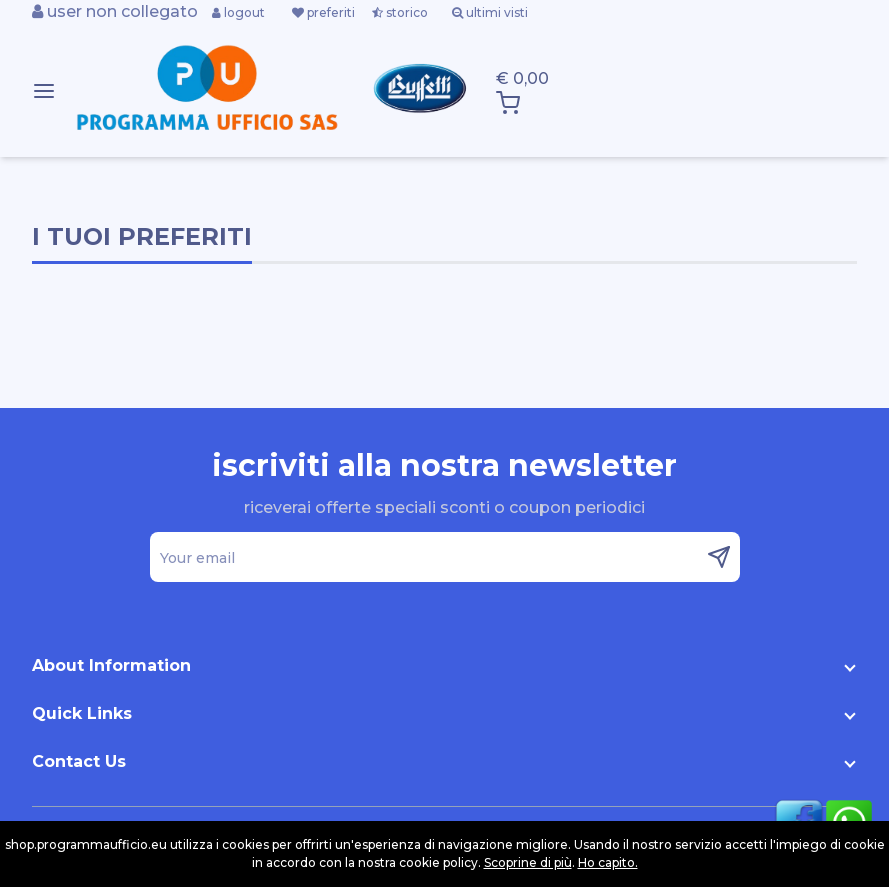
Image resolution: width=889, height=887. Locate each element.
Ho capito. (608, 862)
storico (400, 12)
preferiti (323, 12)
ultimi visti (490, 12)
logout (238, 12)
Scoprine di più (528, 862)
